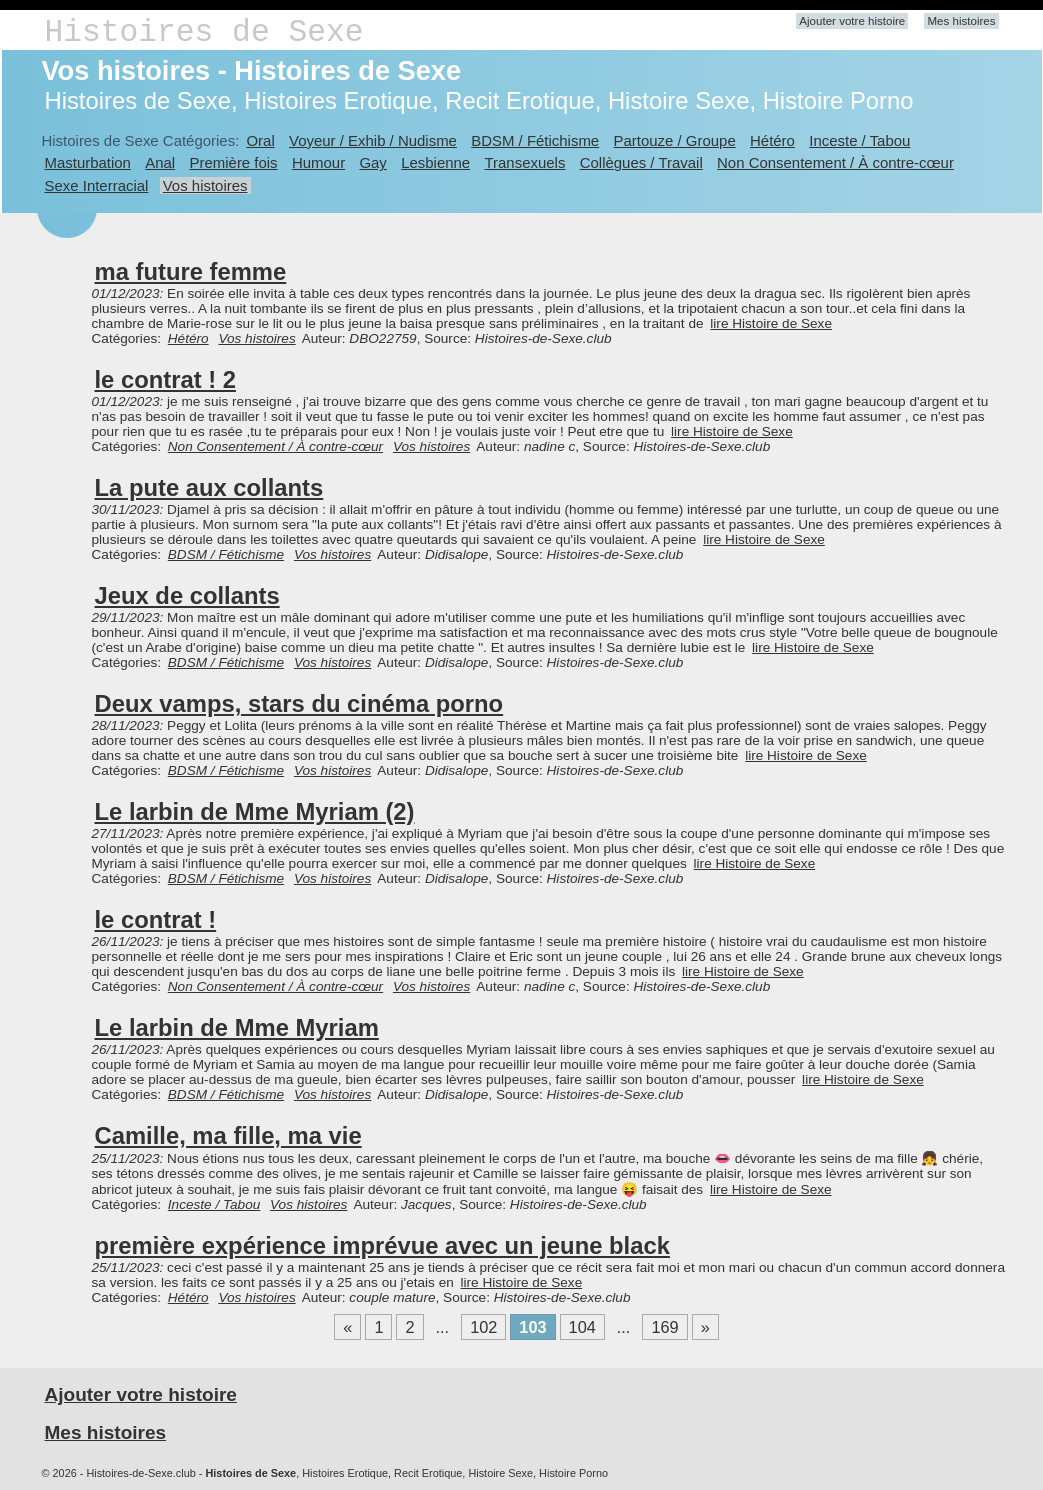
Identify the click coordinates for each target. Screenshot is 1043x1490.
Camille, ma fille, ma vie (228, 1135)
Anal (160, 162)
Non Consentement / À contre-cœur (835, 162)
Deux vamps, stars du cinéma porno (299, 703)
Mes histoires (961, 21)
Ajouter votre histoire (852, 21)
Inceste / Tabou (859, 140)
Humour (318, 162)
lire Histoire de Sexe (771, 323)
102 (483, 1327)
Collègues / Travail (641, 162)
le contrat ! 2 (166, 379)
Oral (260, 140)
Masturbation (88, 162)
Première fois (234, 162)
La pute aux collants (209, 487)
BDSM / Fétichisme (535, 140)
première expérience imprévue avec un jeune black (382, 1245)
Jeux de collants (187, 595)
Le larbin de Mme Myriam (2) (255, 811)
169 (664, 1327)
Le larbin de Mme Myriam (237, 1027)
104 (582, 1327)
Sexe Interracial (97, 185)
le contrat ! (156, 919)
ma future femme (191, 271)
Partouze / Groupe (675, 140)
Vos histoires (205, 185)
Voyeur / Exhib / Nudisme (373, 140)
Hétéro (772, 140)
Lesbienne (435, 162)
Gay (372, 162)
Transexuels (525, 162)
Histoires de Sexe (204, 32)
